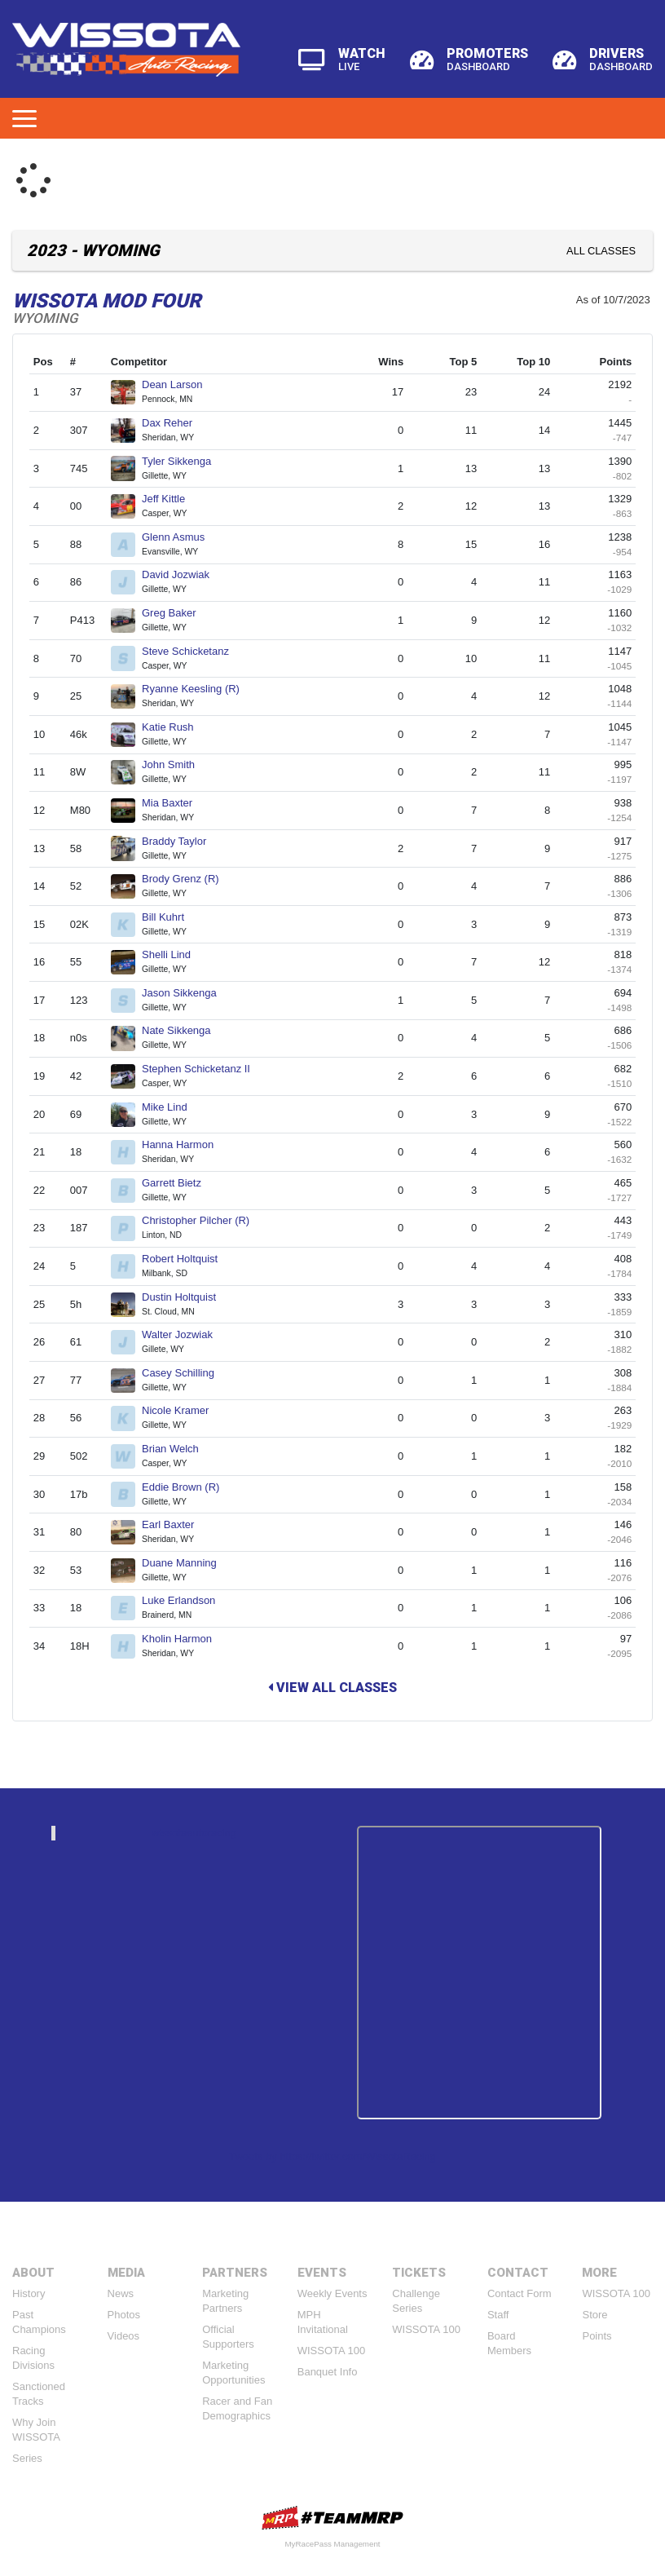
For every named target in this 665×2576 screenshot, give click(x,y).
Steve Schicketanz (192, 651)
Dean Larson (179, 384)
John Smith (175, 764)
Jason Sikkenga (186, 993)
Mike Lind (171, 1107)
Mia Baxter (174, 803)
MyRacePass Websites (332, 2517)
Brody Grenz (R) (187, 879)
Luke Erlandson (185, 1600)
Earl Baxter (175, 1524)
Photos (124, 2315)
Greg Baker (175, 613)
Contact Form (519, 2293)
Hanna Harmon (184, 1144)
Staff (498, 2315)
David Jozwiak (182, 574)
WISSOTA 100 (331, 2350)
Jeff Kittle (170, 499)
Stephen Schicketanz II (203, 1069)
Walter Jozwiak (184, 1334)
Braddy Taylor (181, 841)
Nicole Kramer (182, 1410)
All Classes (601, 251)
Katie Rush (174, 727)
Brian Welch (177, 1449)
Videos (124, 2336)
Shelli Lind (173, 954)
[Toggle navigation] (24, 118)
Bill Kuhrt (170, 917)
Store (594, 2315)
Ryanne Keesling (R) (197, 689)
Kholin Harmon (184, 1639)
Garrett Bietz (178, 1183)
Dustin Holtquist (186, 1297)
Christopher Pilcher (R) (202, 1220)
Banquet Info (327, 2372)
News (121, 2293)
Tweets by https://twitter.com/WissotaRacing (332, 2156)
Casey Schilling (185, 1373)
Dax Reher (174, 423)
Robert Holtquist (186, 1259)
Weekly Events (332, 2293)
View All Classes (332, 1687)
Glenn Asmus (180, 537)
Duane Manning (186, 1563)
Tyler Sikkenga (183, 461)
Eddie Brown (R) (187, 1487)
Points (596, 2336)
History (28, 2293)
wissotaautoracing (194, 1833)
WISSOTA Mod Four (106, 300)
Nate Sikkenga (183, 1030)
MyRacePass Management (332, 2543)
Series (27, 2458)
